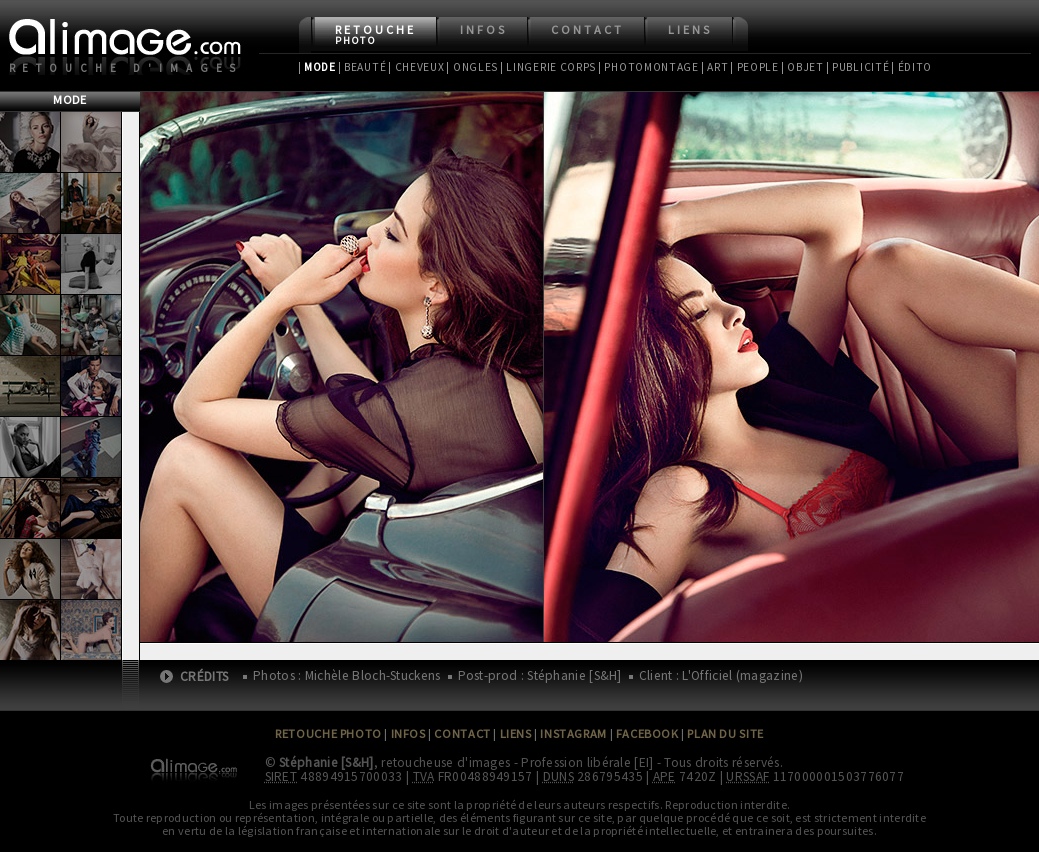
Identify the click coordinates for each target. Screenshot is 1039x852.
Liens (690, 29)
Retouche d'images (126, 68)
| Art (714, 67)
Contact (587, 29)
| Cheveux (416, 67)
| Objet (802, 67)
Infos (483, 29)
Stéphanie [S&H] (326, 762)
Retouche (375, 34)
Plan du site (725, 733)
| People (754, 67)
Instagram (573, 733)
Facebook (647, 733)
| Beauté (362, 67)
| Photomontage (648, 67)
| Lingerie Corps (548, 67)
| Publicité (858, 67)
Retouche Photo (328, 733)
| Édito (911, 67)
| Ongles (472, 67)
